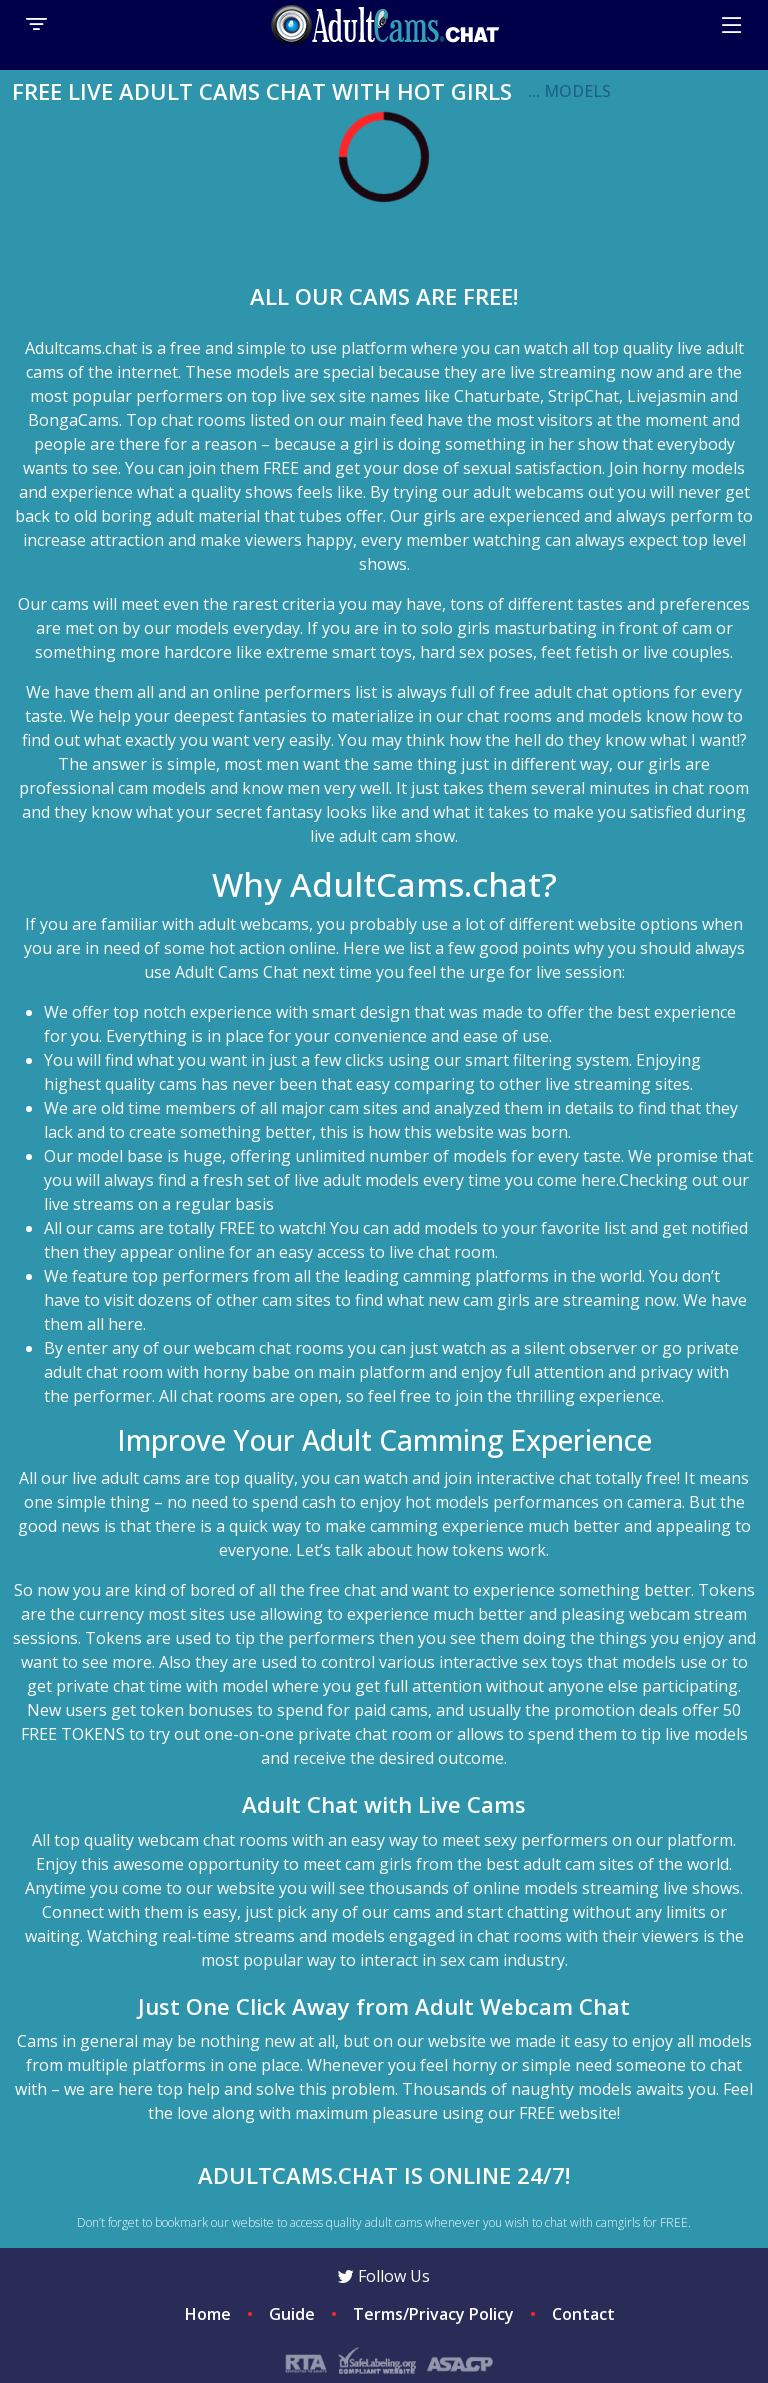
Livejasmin (666, 396)
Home (208, 2314)
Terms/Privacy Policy (433, 2314)
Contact (583, 2314)
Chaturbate (497, 396)
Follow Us (384, 2276)
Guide (292, 2314)
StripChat (583, 396)
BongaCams (73, 420)
